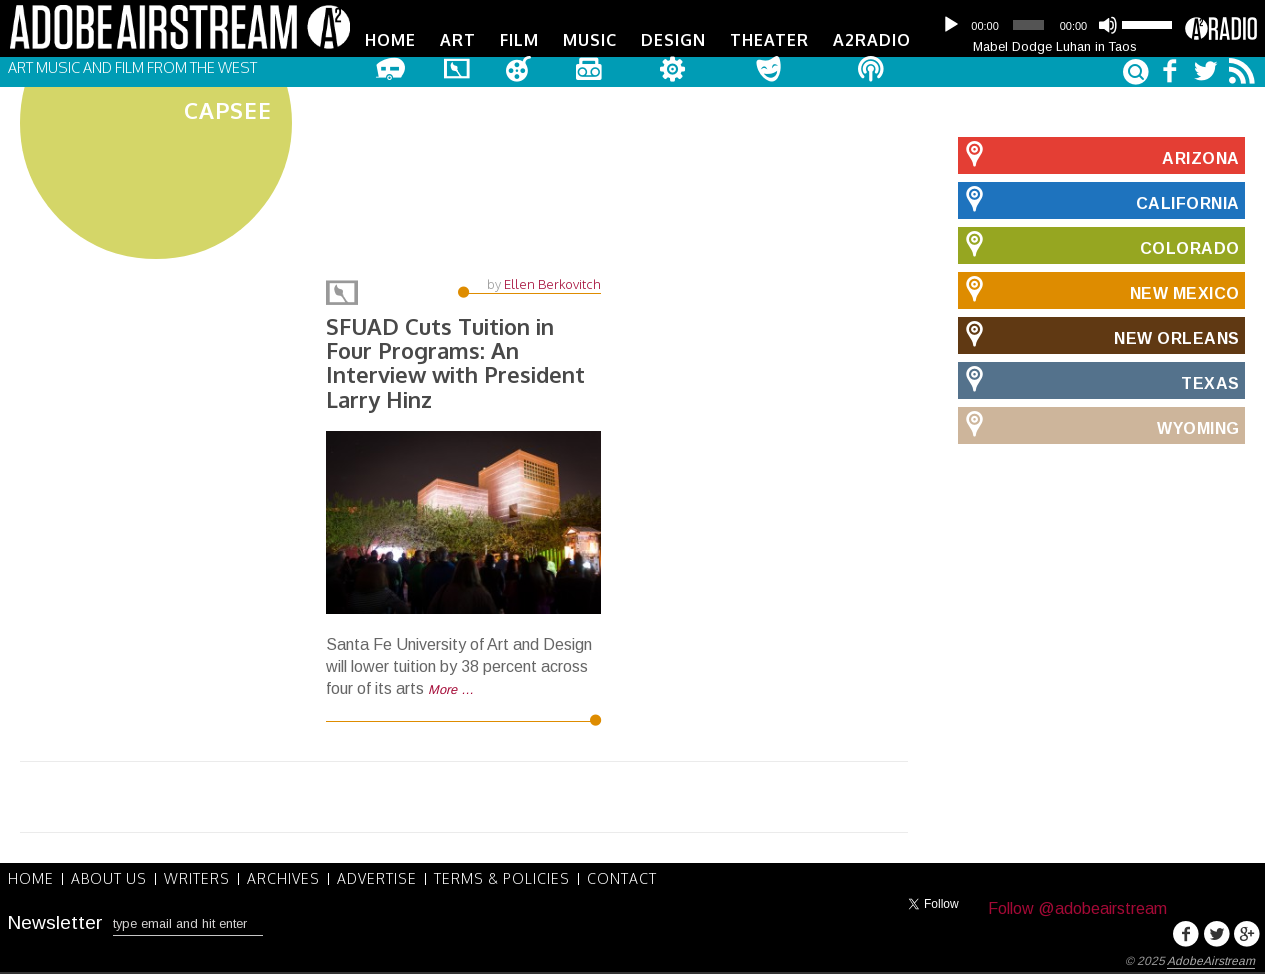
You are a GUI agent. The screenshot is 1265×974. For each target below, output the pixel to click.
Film (519, 40)
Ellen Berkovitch (552, 284)
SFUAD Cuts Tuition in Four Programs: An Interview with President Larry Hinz (455, 362)
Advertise (377, 879)
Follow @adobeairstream (1077, 908)
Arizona (1099, 155)
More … (451, 689)
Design (673, 40)
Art (458, 40)
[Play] (951, 25)
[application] (1055, 25)
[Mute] (1108, 25)
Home (390, 40)
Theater (769, 40)
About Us (109, 879)
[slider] (1028, 25)
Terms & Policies (502, 879)
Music (590, 40)
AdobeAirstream (1211, 961)
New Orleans (1099, 335)
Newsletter (55, 922)
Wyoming (1099, 425)
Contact (622, 879)
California (1099, 200)
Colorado (1099, 245)
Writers (197, 879)
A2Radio (872, 40)
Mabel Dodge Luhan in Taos (1055, 46)
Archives (283, 879)
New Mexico (1099, 290)
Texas (1099, 380)
